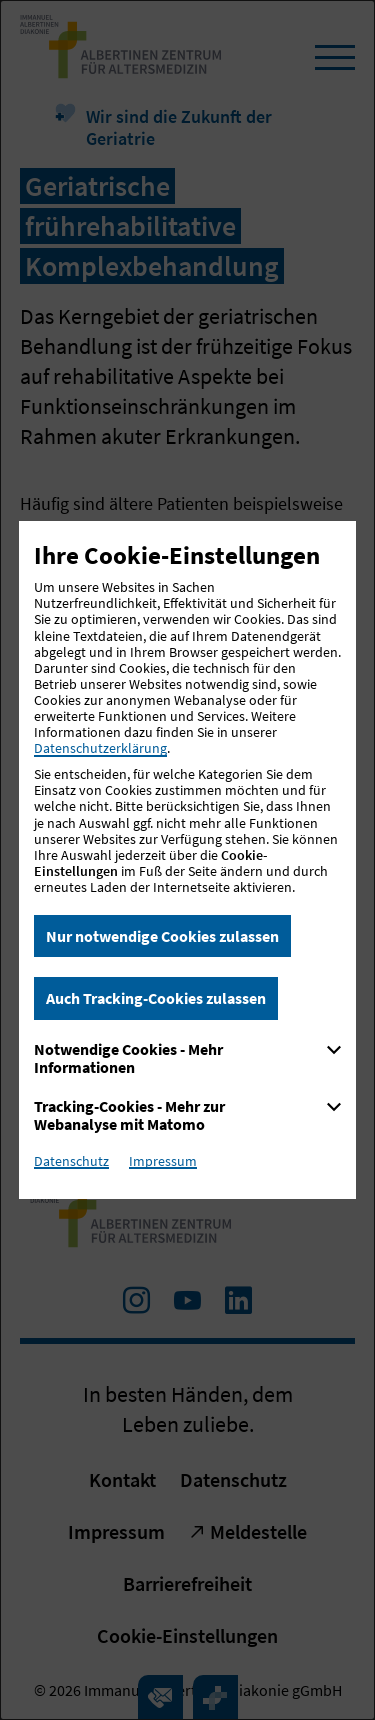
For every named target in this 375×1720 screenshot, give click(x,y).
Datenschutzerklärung (100, 748)
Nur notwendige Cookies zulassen (162, 936)
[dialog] (187, 860)
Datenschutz (71, 1161)
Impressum (163, 1161)
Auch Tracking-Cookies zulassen (156, 998)
